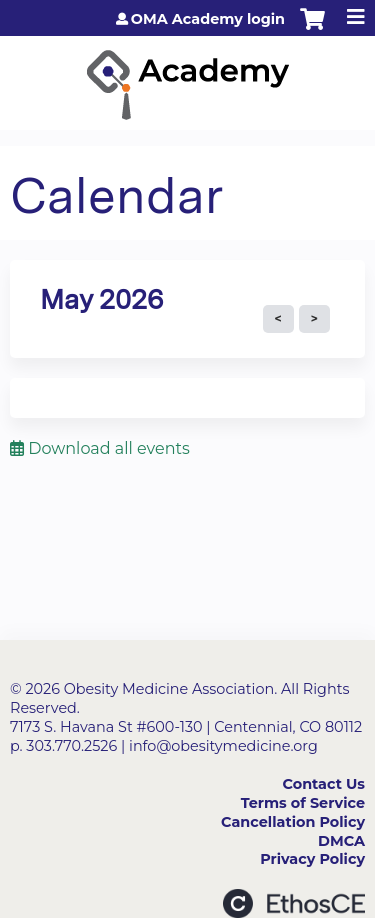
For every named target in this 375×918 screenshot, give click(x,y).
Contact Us (324, 784)
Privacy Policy (312, 859)
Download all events (100, 448)
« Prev (278, 319)
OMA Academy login (208, 19)
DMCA (341, 841)
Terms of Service (303, 803)
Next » (314, 319)
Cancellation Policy (293, 822)
